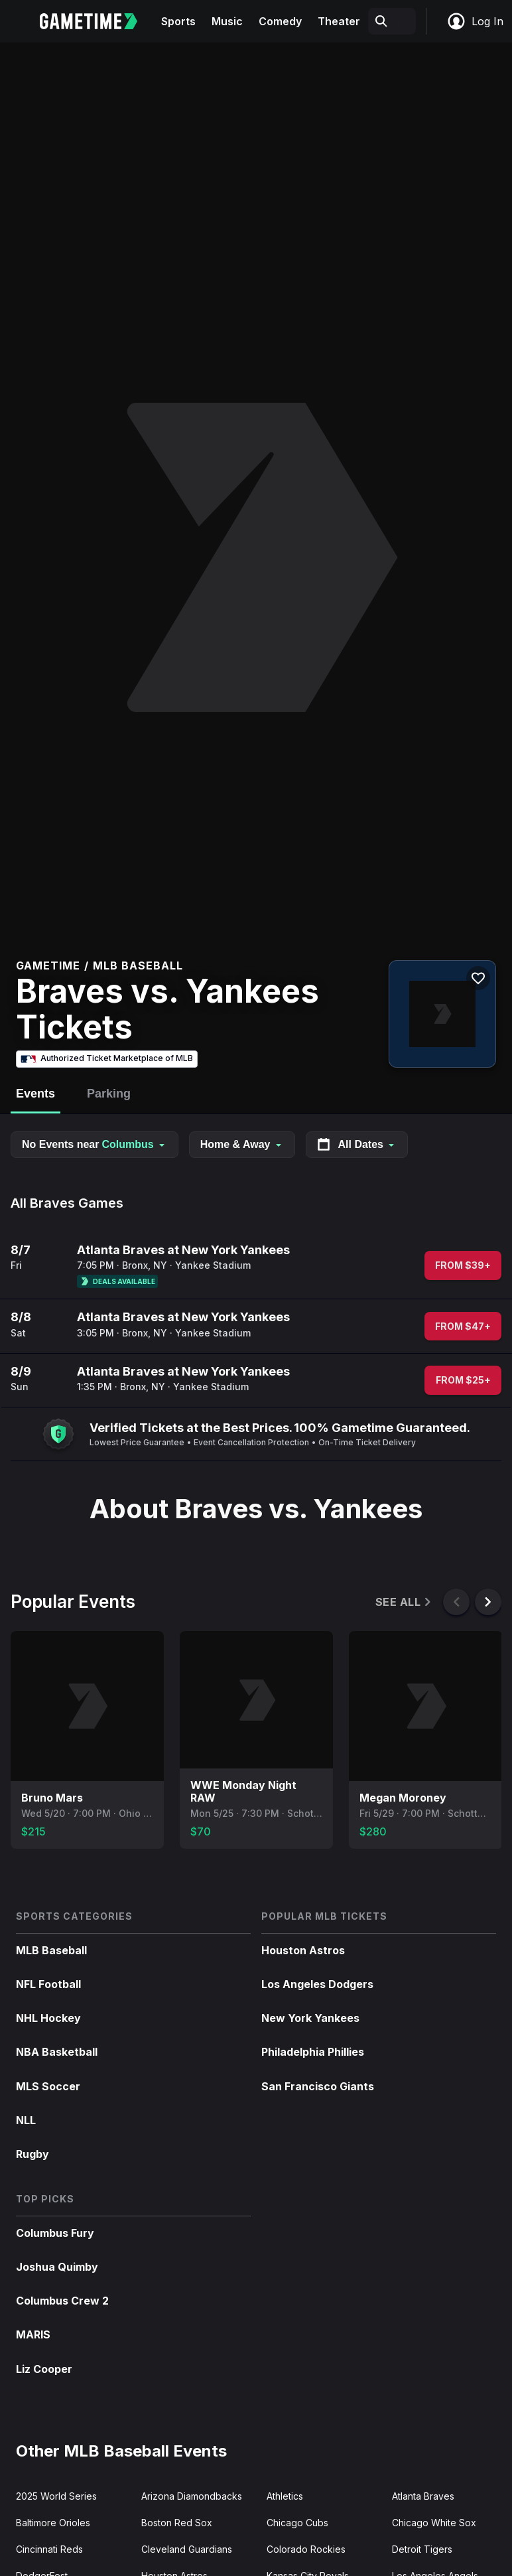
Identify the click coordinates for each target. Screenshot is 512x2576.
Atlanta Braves (423, 2496)
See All (404, 1602)
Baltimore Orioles (53, 2522)
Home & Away (242, 1144)
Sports (178, 21)
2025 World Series (56, 2496)
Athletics (285, 2496)
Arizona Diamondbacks (191, 2496)
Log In (474, 21)
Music (227, 21)
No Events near (94, 1144)
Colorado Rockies (306, 2549)
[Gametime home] (96, 21)
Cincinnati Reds (49, 2549)
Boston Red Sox (176, 2522)
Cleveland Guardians (186, 2549)
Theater (339, 21)
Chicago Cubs (297, 2522)
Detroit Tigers (422, 2549)
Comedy (280, 21)
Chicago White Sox (434, 2522)
